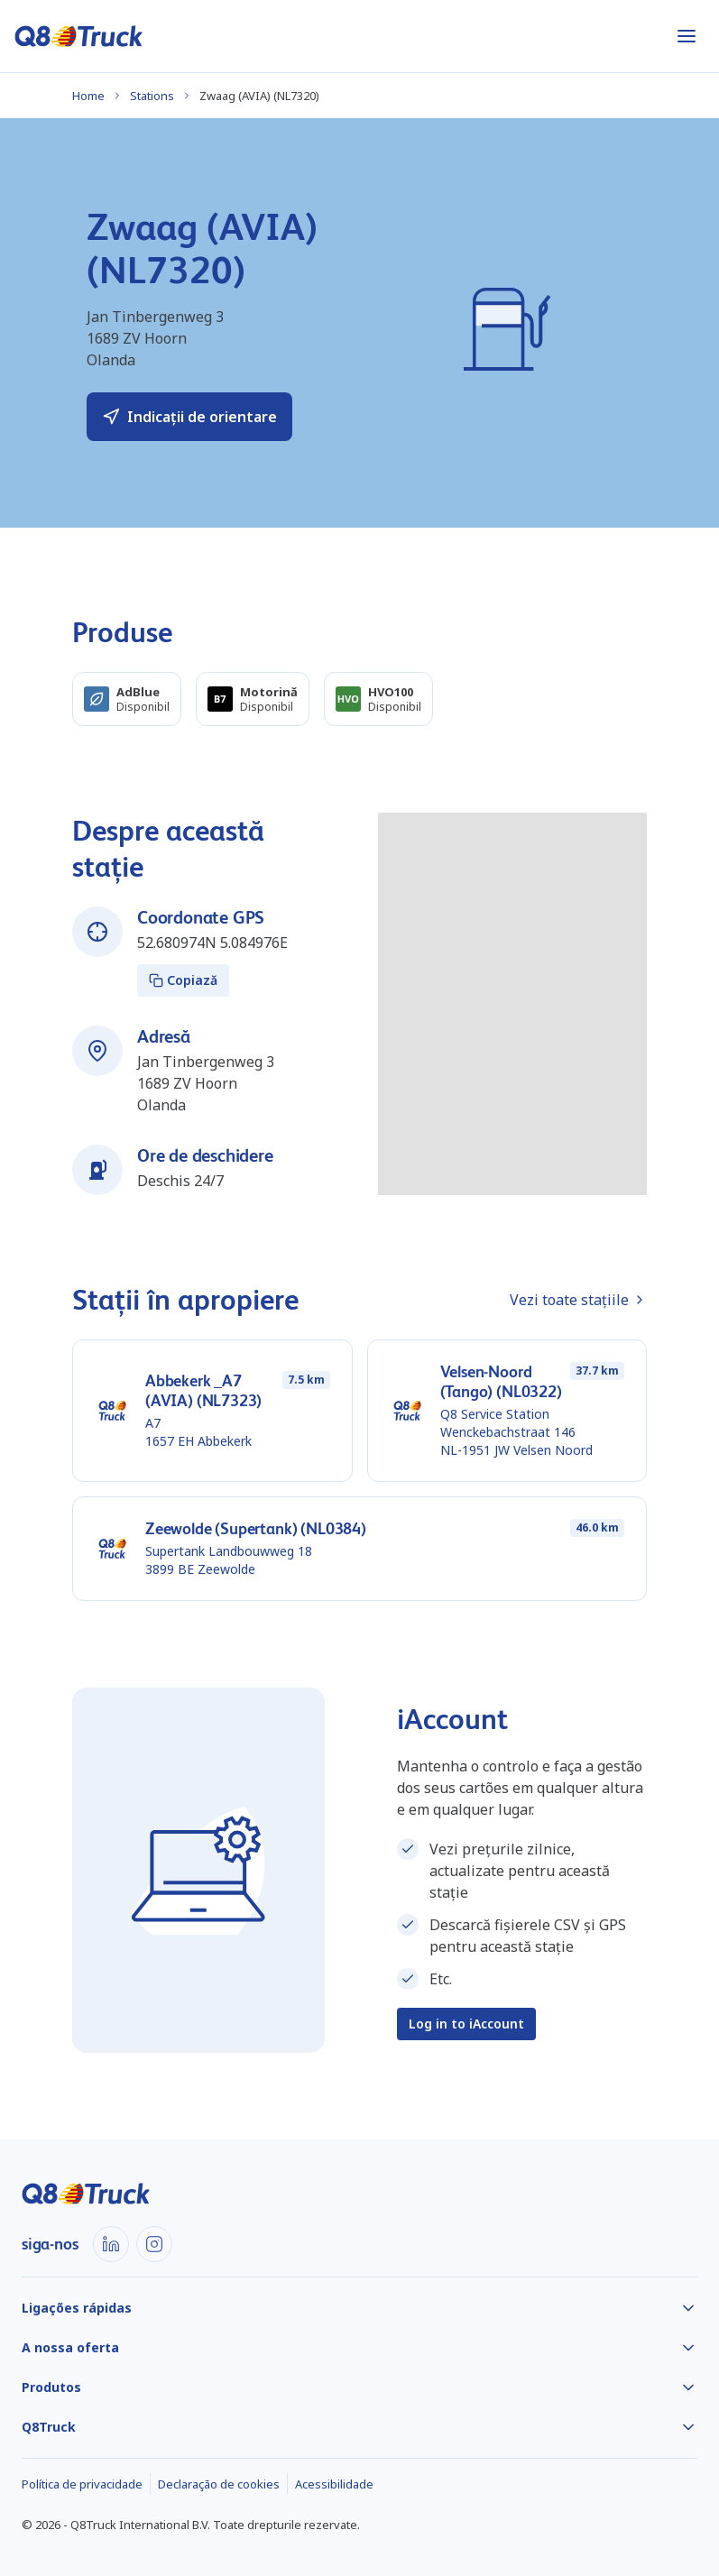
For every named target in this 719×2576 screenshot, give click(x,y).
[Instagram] (154, 2244)
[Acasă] (78, 36)
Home (88, 95)
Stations (152, 95)
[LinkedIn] (111, 2244)
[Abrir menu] (686, 36)
